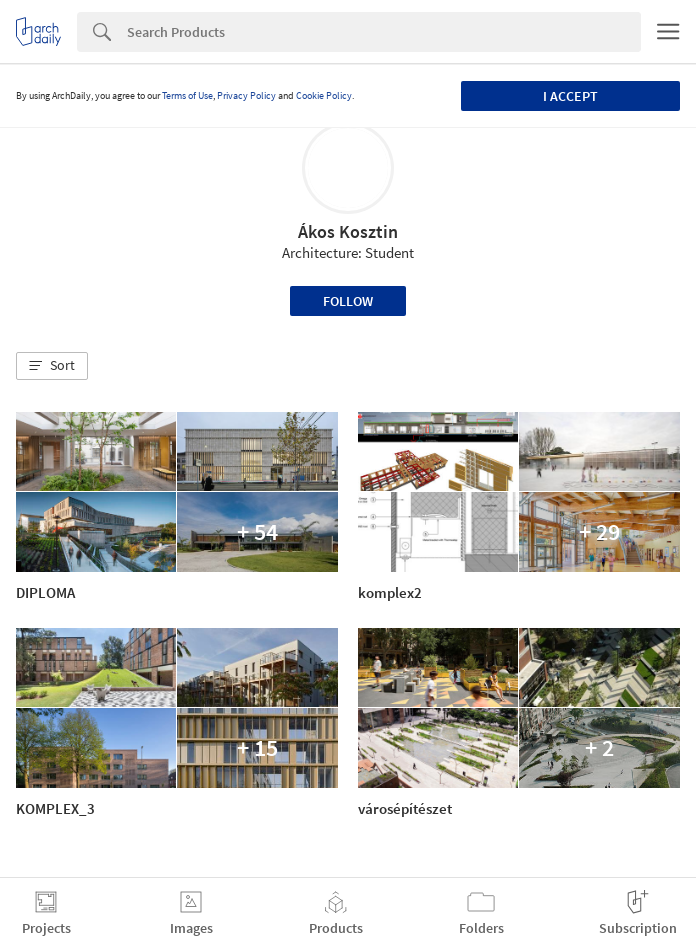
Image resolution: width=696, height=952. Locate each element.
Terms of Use (187, 95)
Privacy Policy (246, 95)
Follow (348, 301)
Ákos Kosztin (348, 231)
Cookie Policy (324, 95)
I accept (570, 96)
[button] (52, 366)
